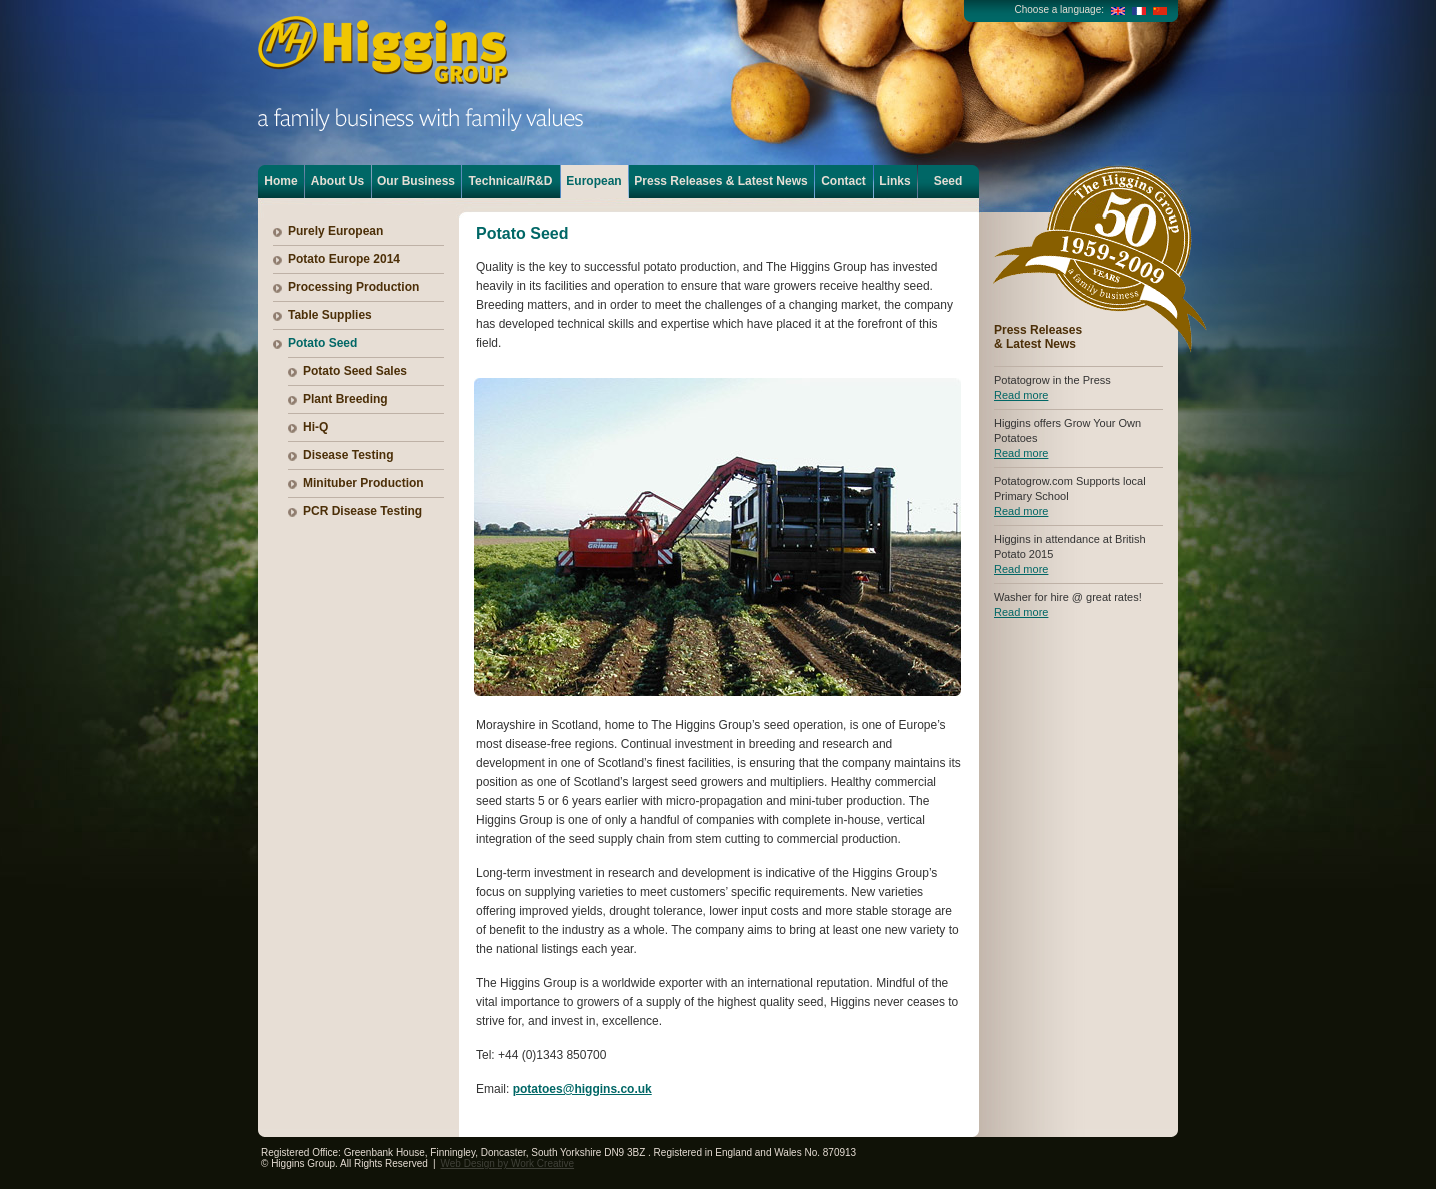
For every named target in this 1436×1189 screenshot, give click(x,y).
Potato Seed (322, 343)
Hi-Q (315, 427)
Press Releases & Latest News (720, 181)
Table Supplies (330, 315)
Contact (843, 181)
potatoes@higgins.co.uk (582, 1089)
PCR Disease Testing (362, 511)
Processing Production (353, 287)
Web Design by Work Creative (508, 1163)
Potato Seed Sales (355, 371)
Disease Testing (348, 455)
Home (280, 181)
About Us (337, 181)
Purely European (335, 231)
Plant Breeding (345, 399)
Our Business (416, 181)
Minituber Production (363, 483)
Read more (1021, 395)
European (593, 181)
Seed (948, 181)
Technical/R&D (511, 181)
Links (894, 181)
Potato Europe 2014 (344, 259)
